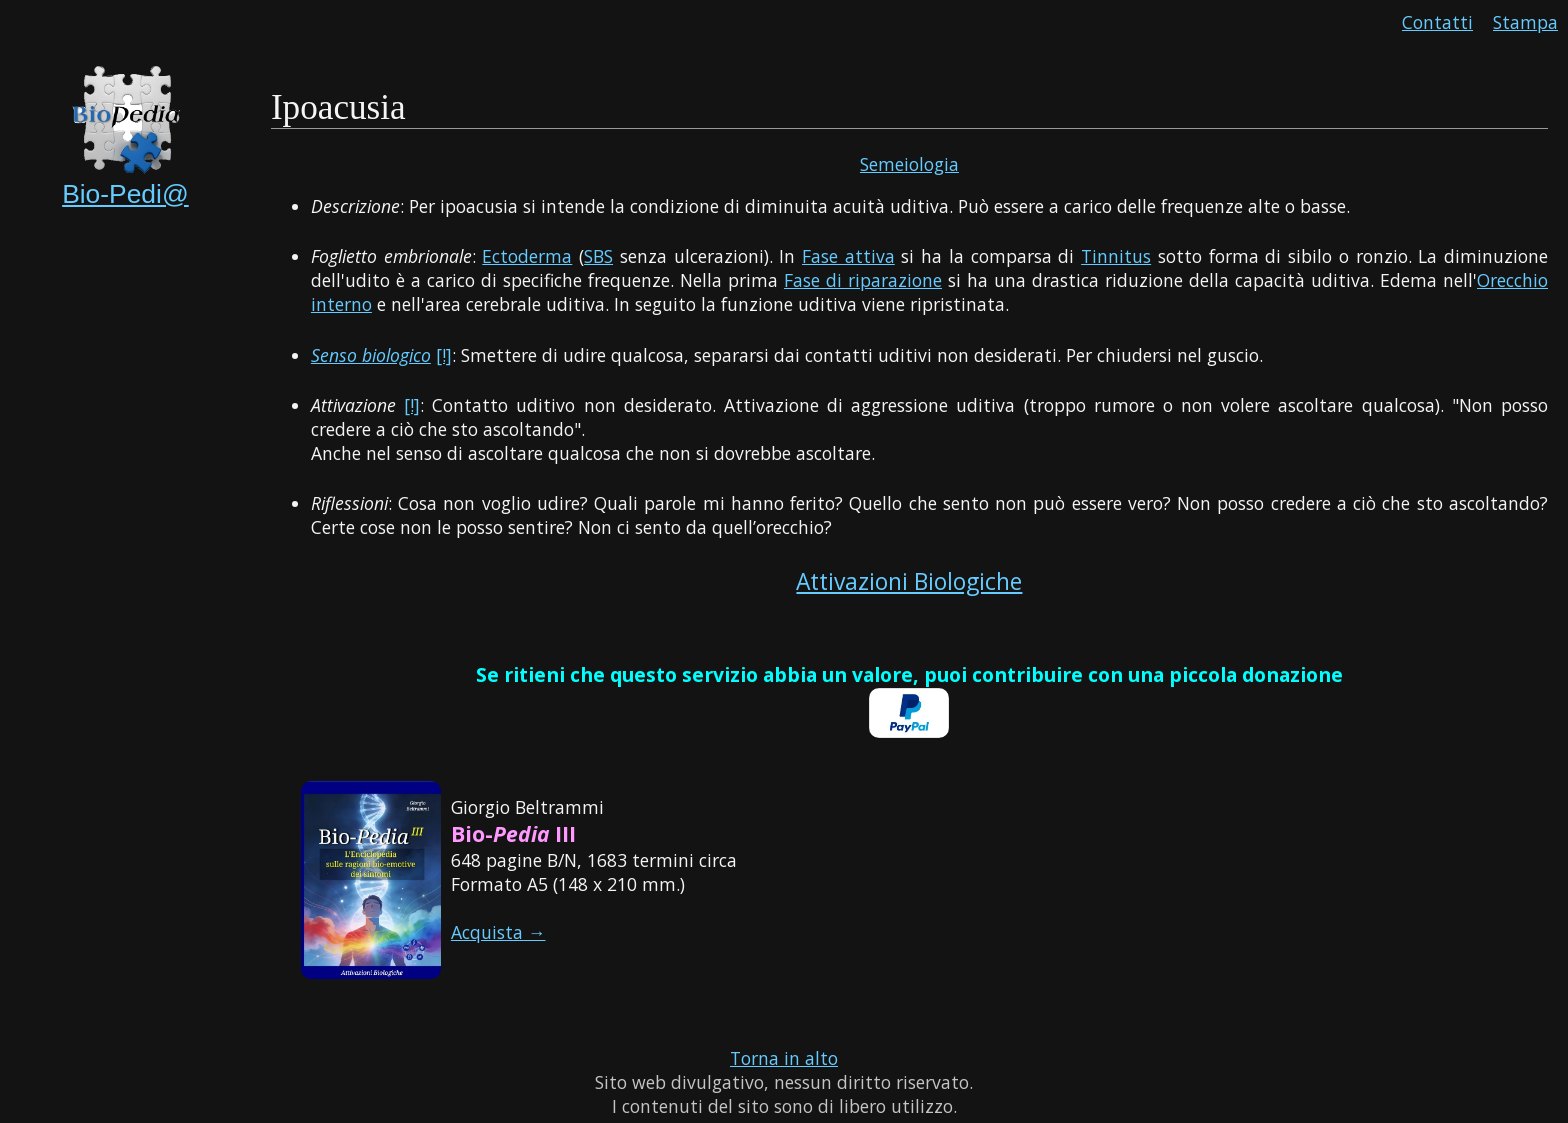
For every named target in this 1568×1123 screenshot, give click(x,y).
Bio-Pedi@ (125, 194)
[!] (444, 355)
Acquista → (498, 932)
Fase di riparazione (863, 280)
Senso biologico (371, 355)
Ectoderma (527, 256)
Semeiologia (909, 164)
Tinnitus (1116, 256)
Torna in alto (784, 1058)
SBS (598, 256)
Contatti (1437, 22)
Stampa (1525, 22)
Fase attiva (848, 256)
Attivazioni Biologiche (909, 581)
